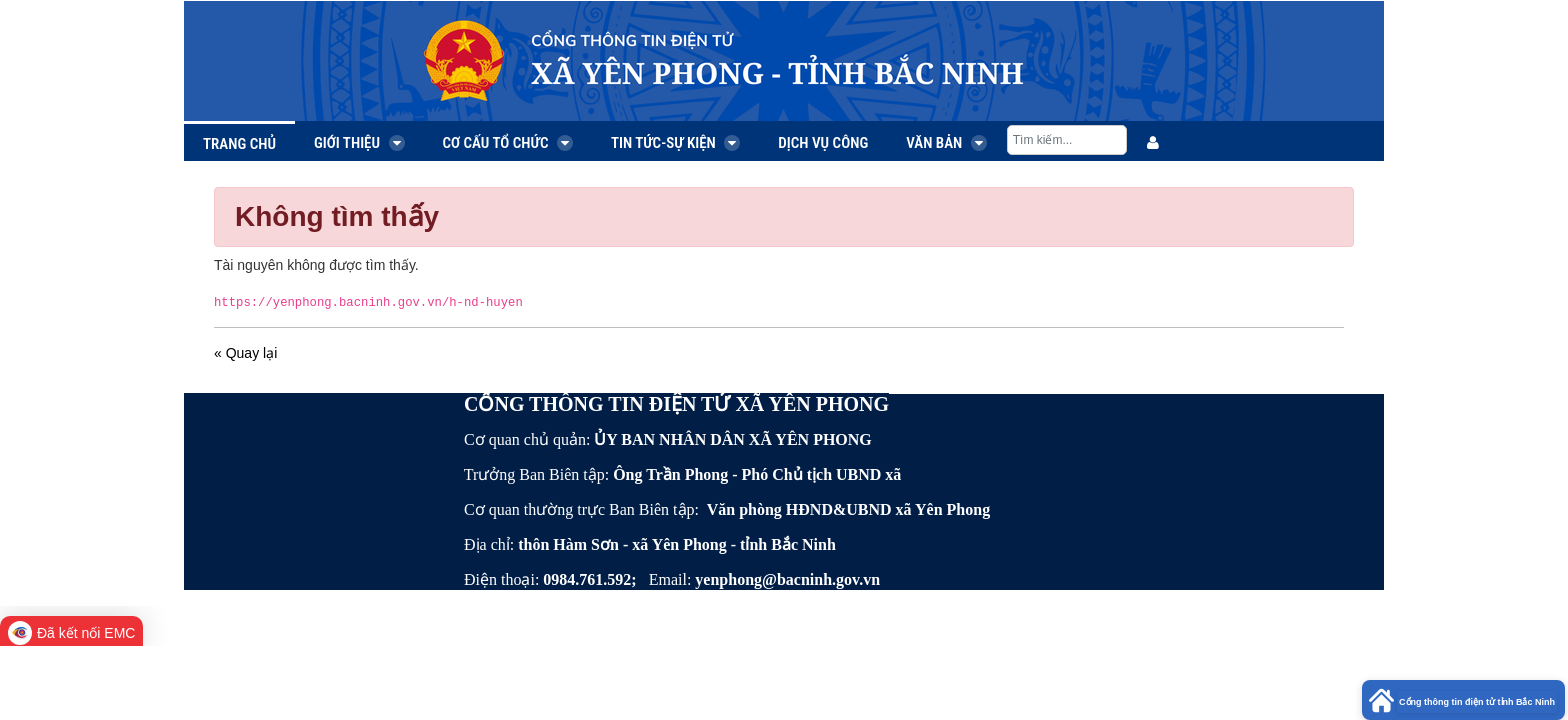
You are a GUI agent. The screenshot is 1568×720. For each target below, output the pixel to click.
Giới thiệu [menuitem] (359, 143)
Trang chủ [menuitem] (239, 144)
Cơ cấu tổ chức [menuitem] (508, 143)
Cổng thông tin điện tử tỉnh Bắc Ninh (1477, 702)
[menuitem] (1153, 143)
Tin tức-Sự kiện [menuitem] (675, 143)
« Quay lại (245, 353)
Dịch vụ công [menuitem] (823, 143)
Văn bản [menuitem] (946, 143)
